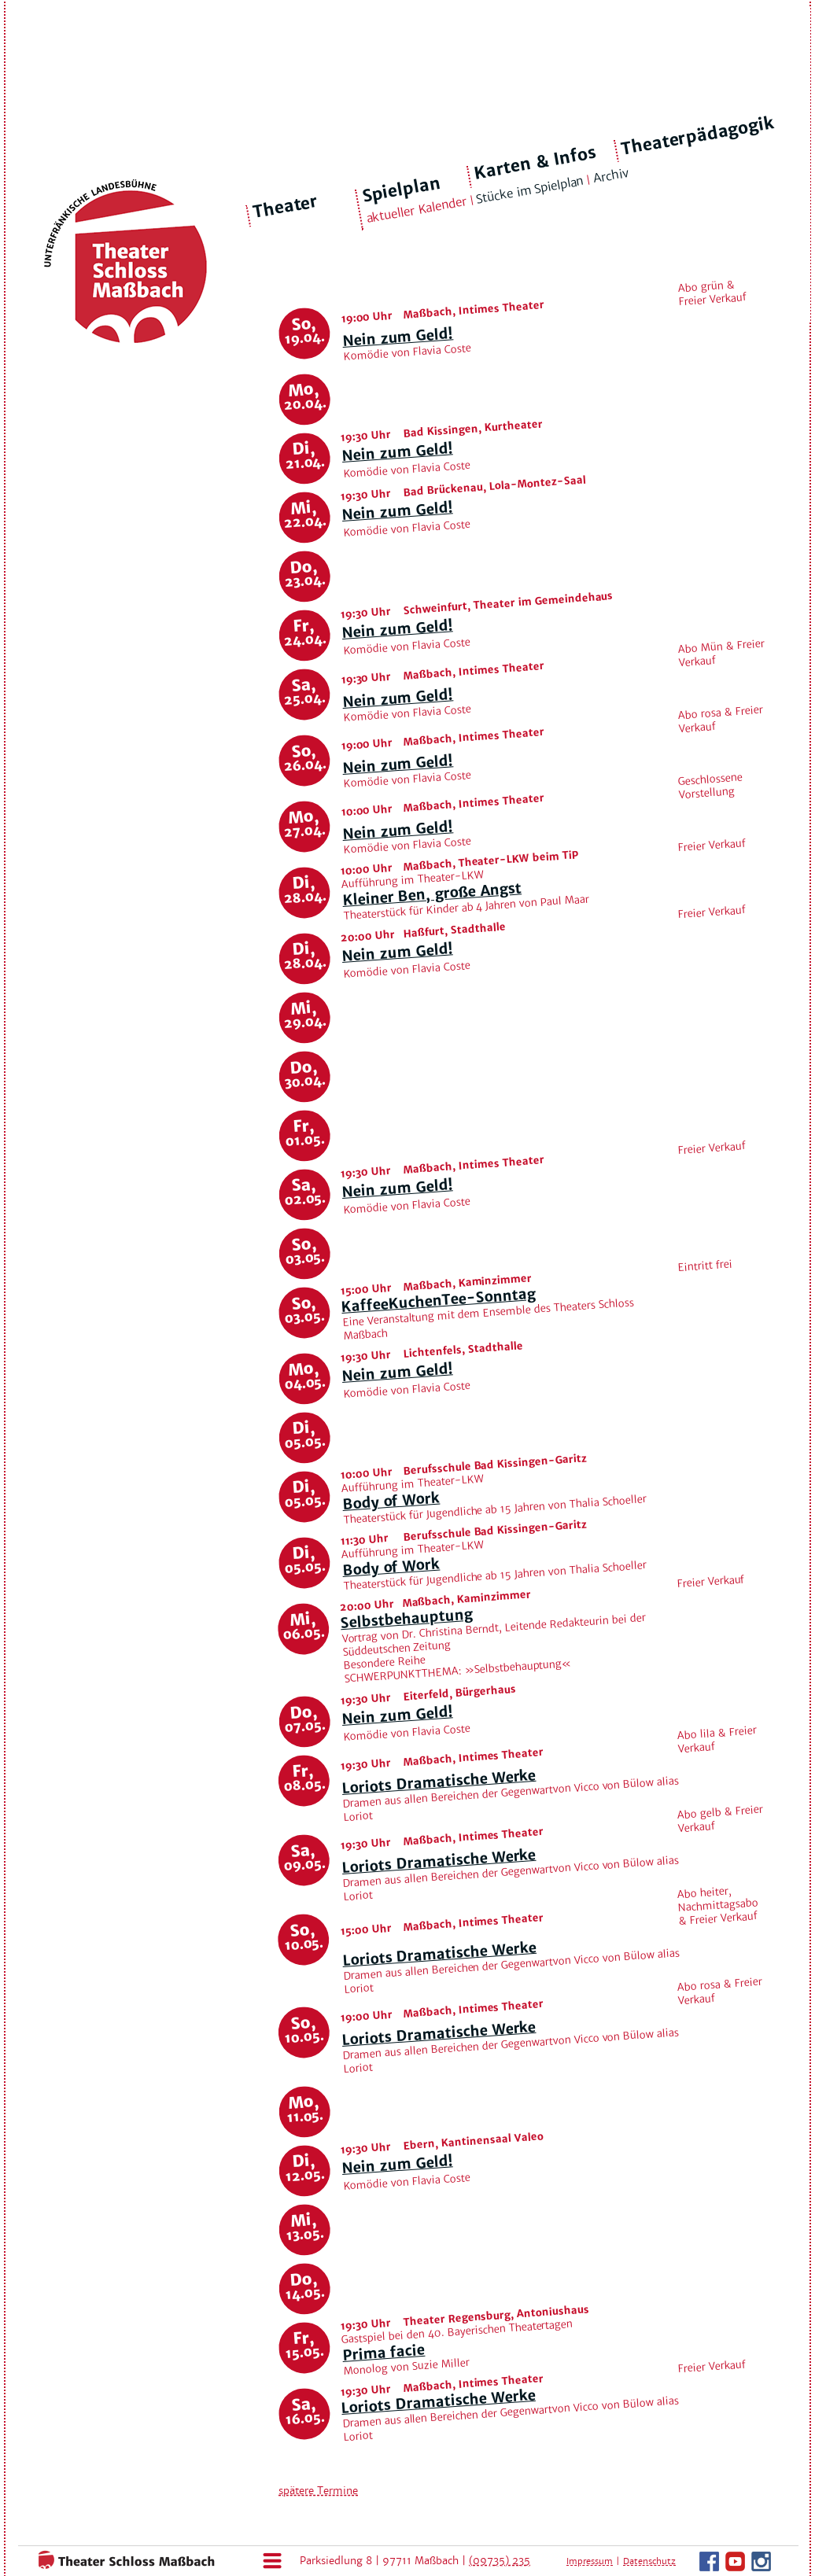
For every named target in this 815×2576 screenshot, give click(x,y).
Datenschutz (649, 2561)
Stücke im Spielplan (530, 190)
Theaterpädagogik (698, 136)
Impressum (589, 2561)
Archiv (610, 175)
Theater (285, 207)
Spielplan (400, 190)
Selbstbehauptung (406, 1618)
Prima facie (383, 2352)
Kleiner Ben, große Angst (431, 894)
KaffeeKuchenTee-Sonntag (438, 1300)
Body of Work (390, 1500)
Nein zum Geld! (397, 337)
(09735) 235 (499, 2560)
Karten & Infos (534, 162)
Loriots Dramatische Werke (439, 1781)
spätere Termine (318, 2490)
